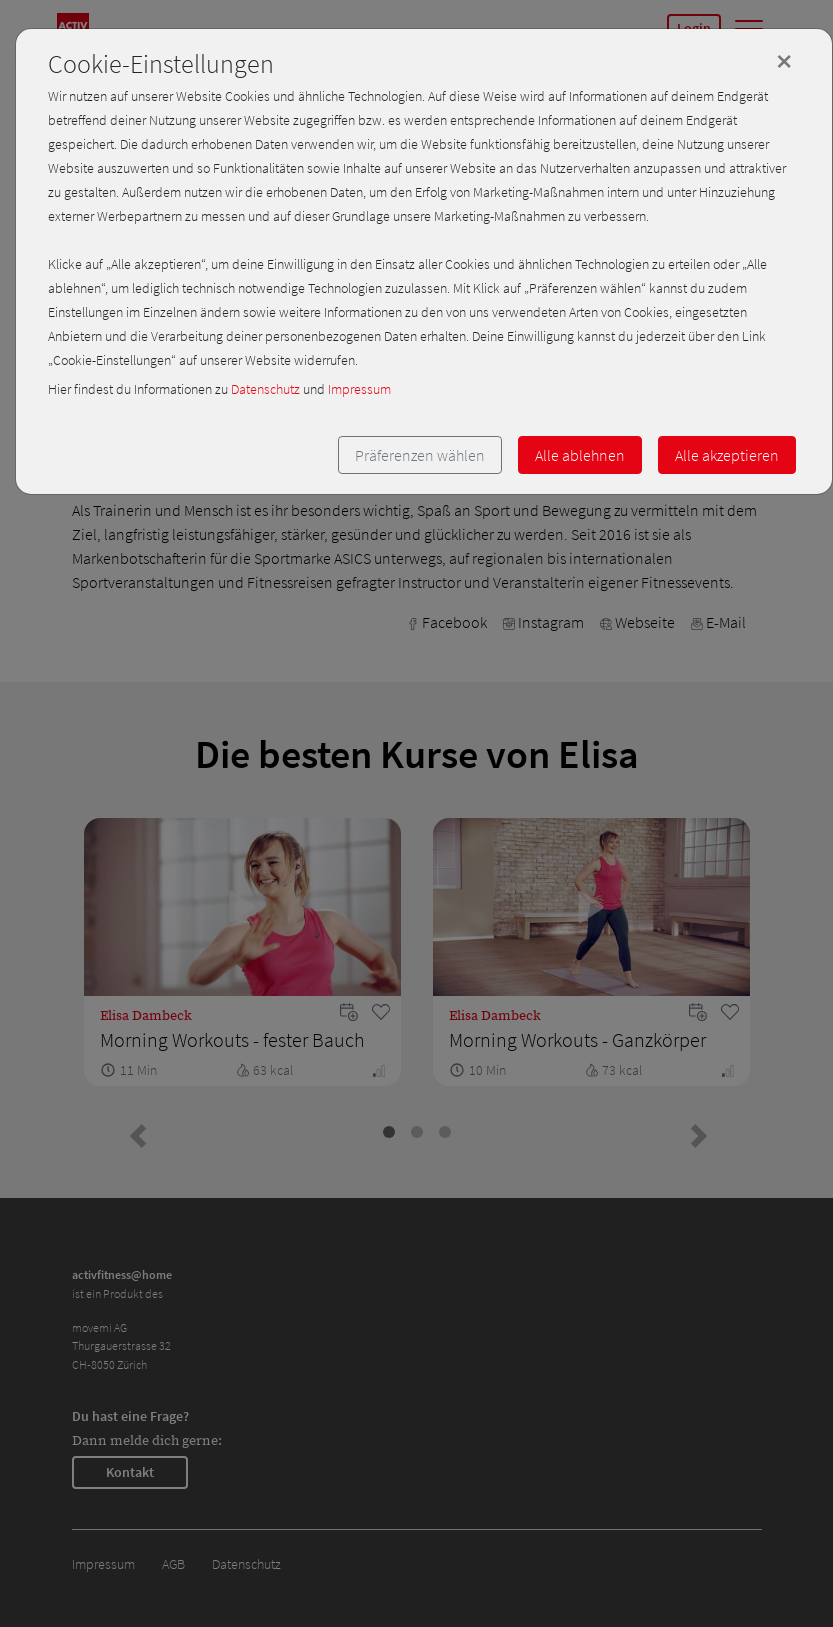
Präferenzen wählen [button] (420, 455)
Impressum (359, 389)
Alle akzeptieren (727, 455)
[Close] (784, 61)
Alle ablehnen (580, 455)
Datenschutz (265, 389)
